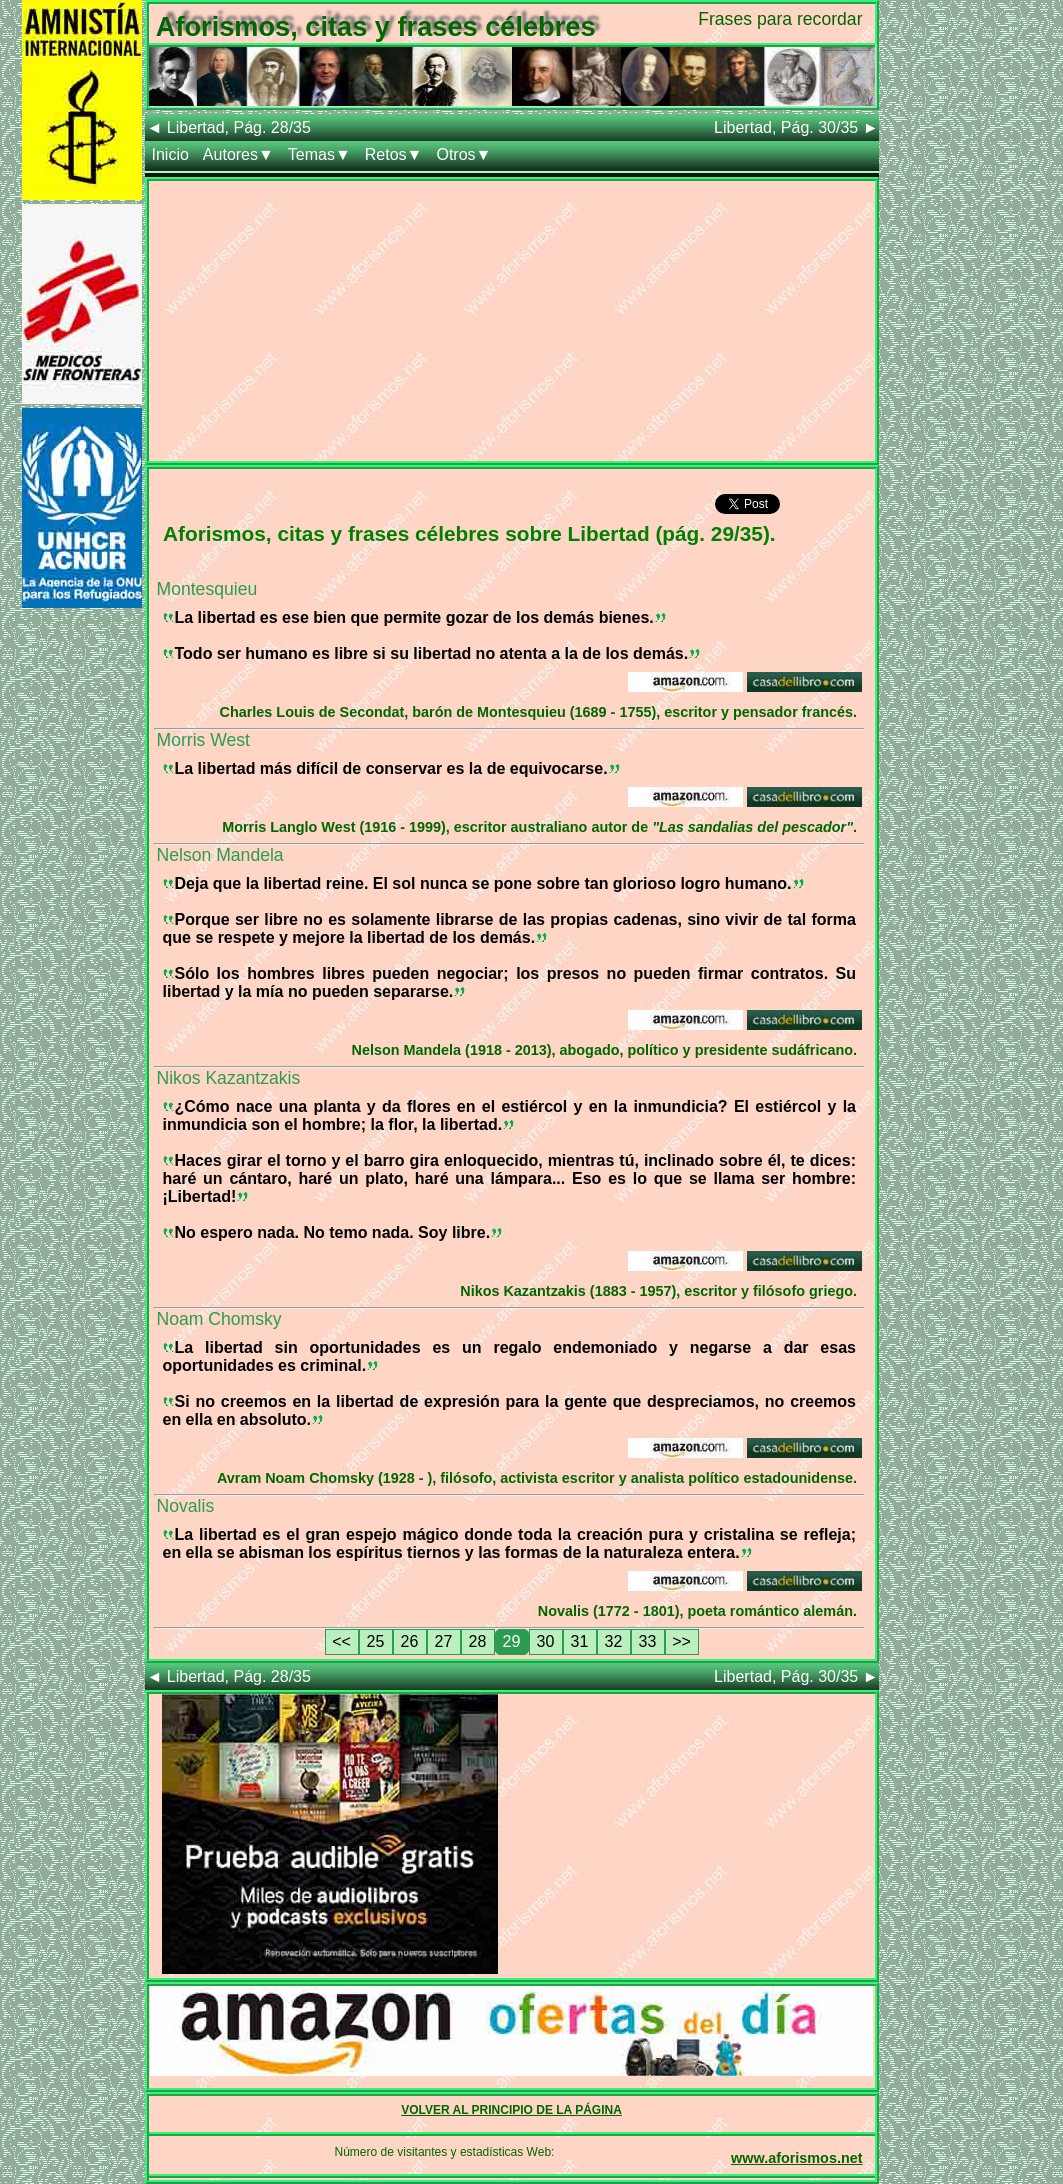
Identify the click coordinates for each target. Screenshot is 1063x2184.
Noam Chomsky (219, 1319)
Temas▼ (319, 154)
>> (681, 1641)
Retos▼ (394, 154)
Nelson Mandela (220, 855)
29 (512, 1641)
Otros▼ (463, 154)
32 (614, 1641)
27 (444, 1641)
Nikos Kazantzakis (229, 1078)
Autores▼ (238, 154)
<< (341, 1641)
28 (478, 1641)
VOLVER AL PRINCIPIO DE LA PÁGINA (511, 2110)
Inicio (170, 154)
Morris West (204, 740)
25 (376, 1641)
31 (580, 1641)
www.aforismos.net (796, 2158)
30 (546, 1641)
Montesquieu (207, 589)
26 (410, 1641)
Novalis (186, 1506)
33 (648, 1641)
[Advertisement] (512, 321)
